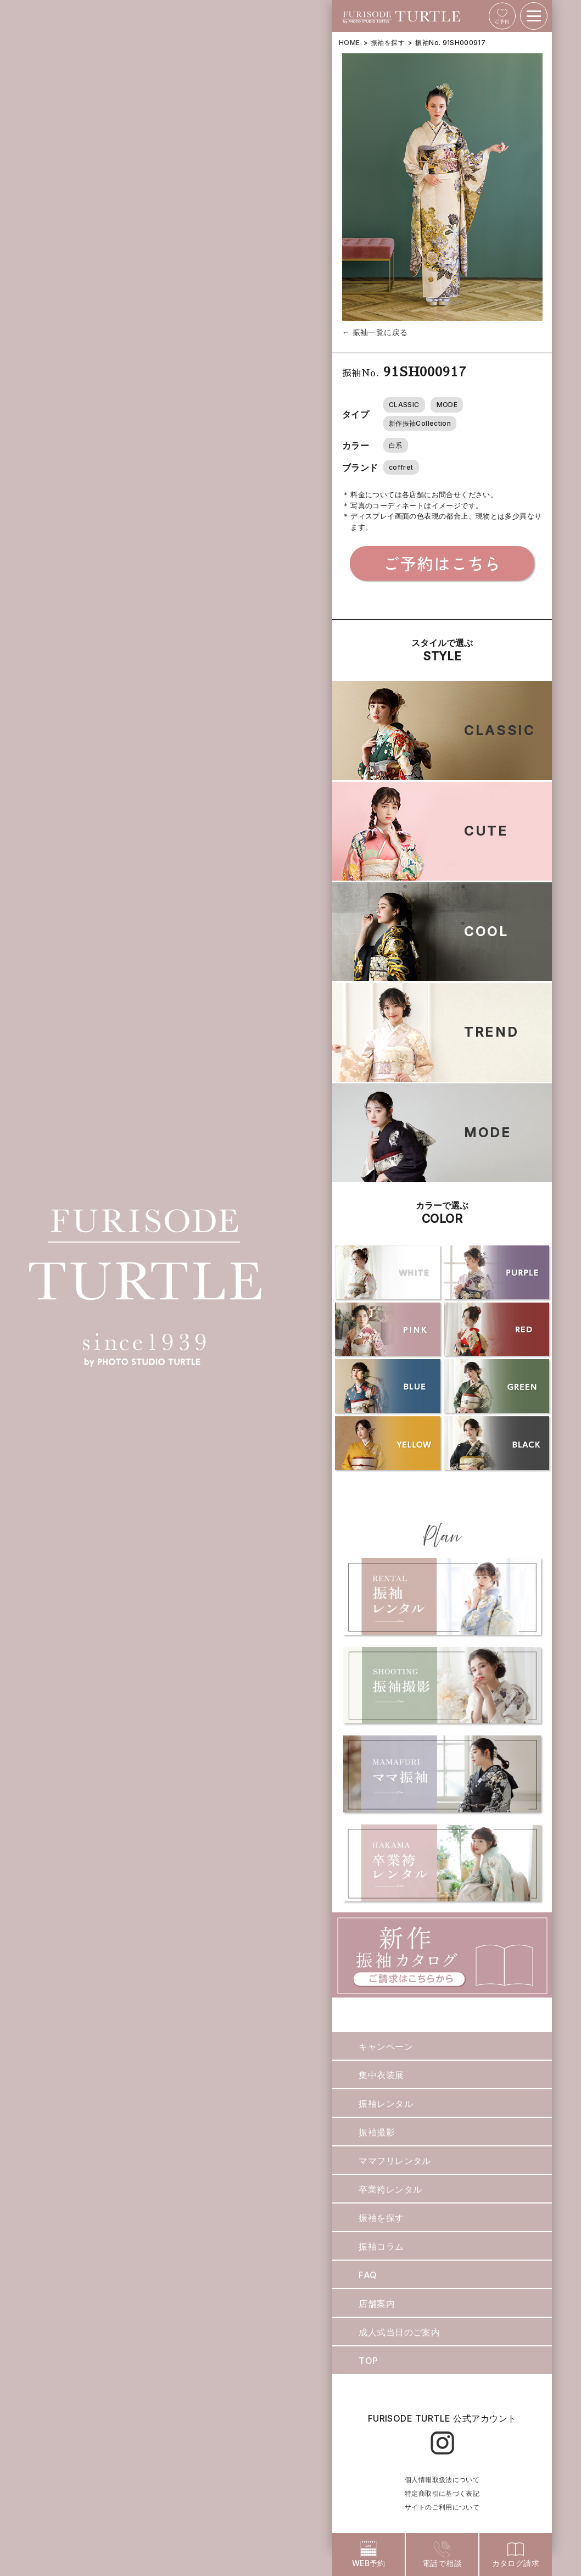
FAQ (368, 2274)
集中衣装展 (381, 2074)
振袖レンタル (386, 2103)
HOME (349, 42)
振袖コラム (381, 2246)
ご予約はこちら (442, 563)
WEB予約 (369, 2554)
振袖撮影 (377, 2132)
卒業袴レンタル (390, 2189)
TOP (368, 2360)
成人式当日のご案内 (399, 2332)
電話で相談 (442, 2554)
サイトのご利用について (442, 2507)
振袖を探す (388, 42)
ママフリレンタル (395, 2160)
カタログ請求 (516, 2554)
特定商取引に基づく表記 (442, 2493)
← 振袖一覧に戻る (375, 332)
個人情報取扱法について (442, 2479)
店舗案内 (377, 2303)
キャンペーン (386, 2046)
